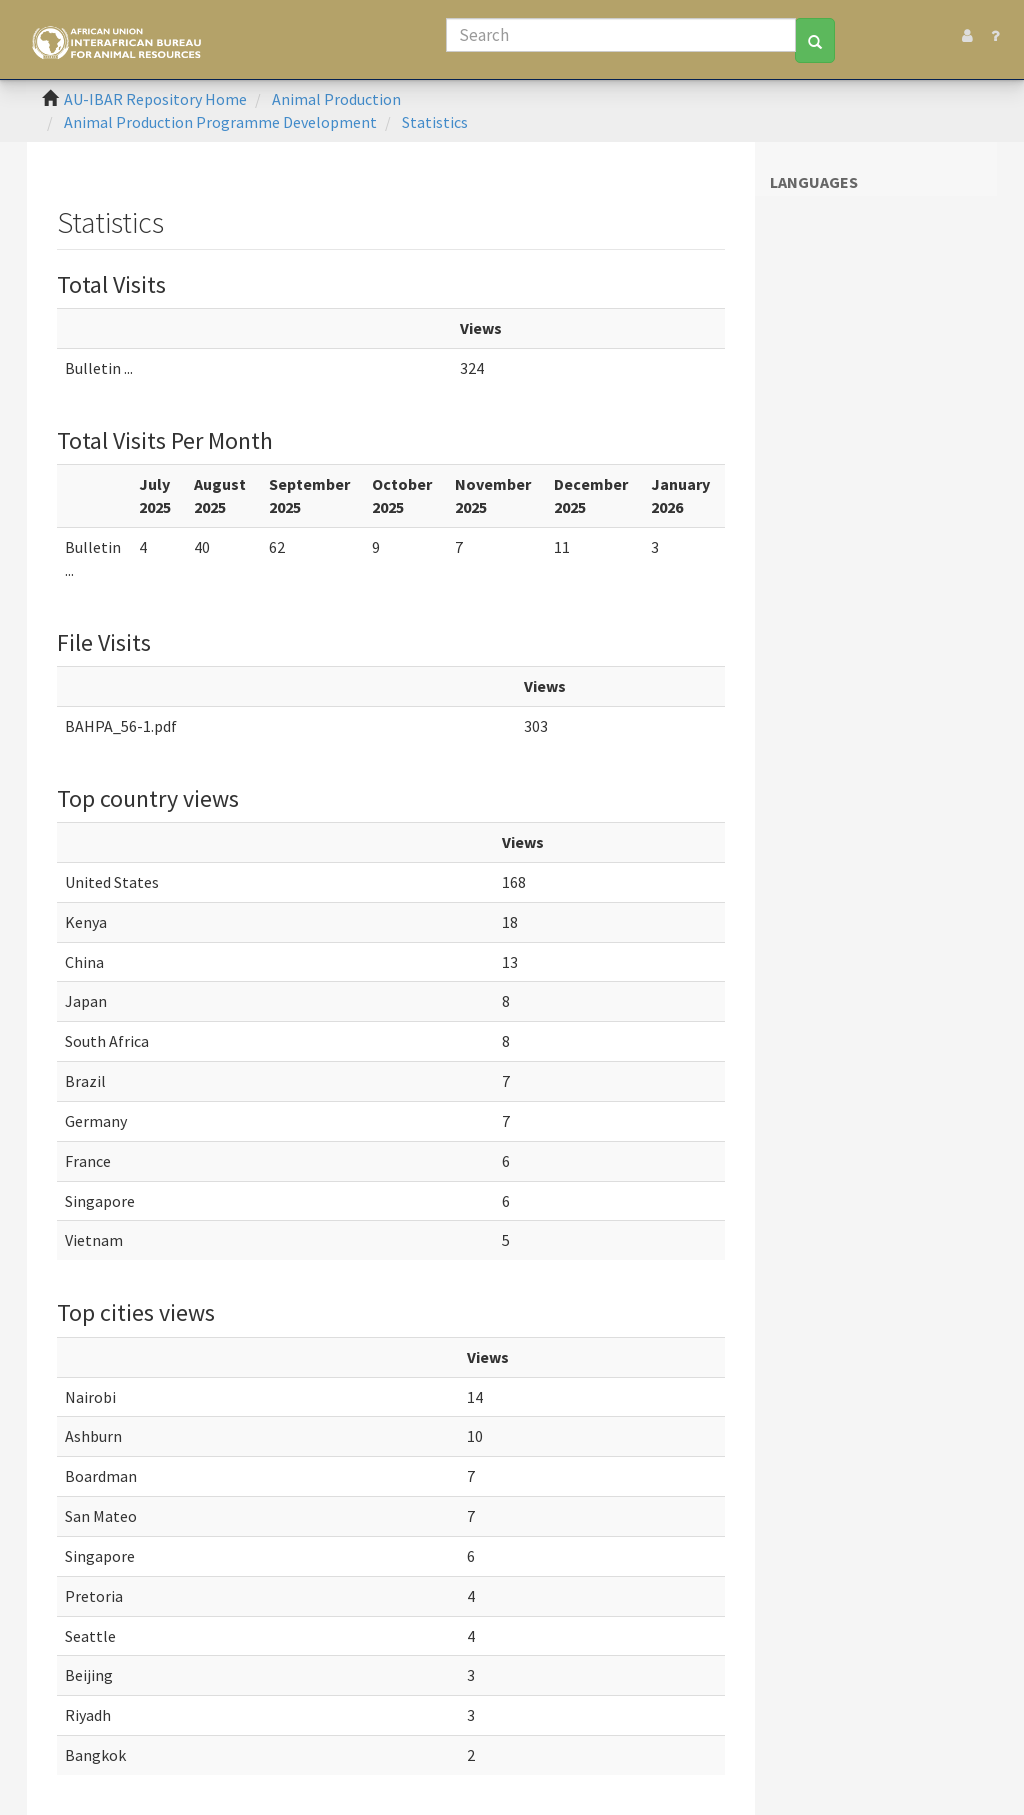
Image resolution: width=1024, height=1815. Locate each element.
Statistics (435, 122)
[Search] (621, 35)
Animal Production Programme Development (220, 122)
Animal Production (336, 99)
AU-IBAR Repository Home (155, 99)
